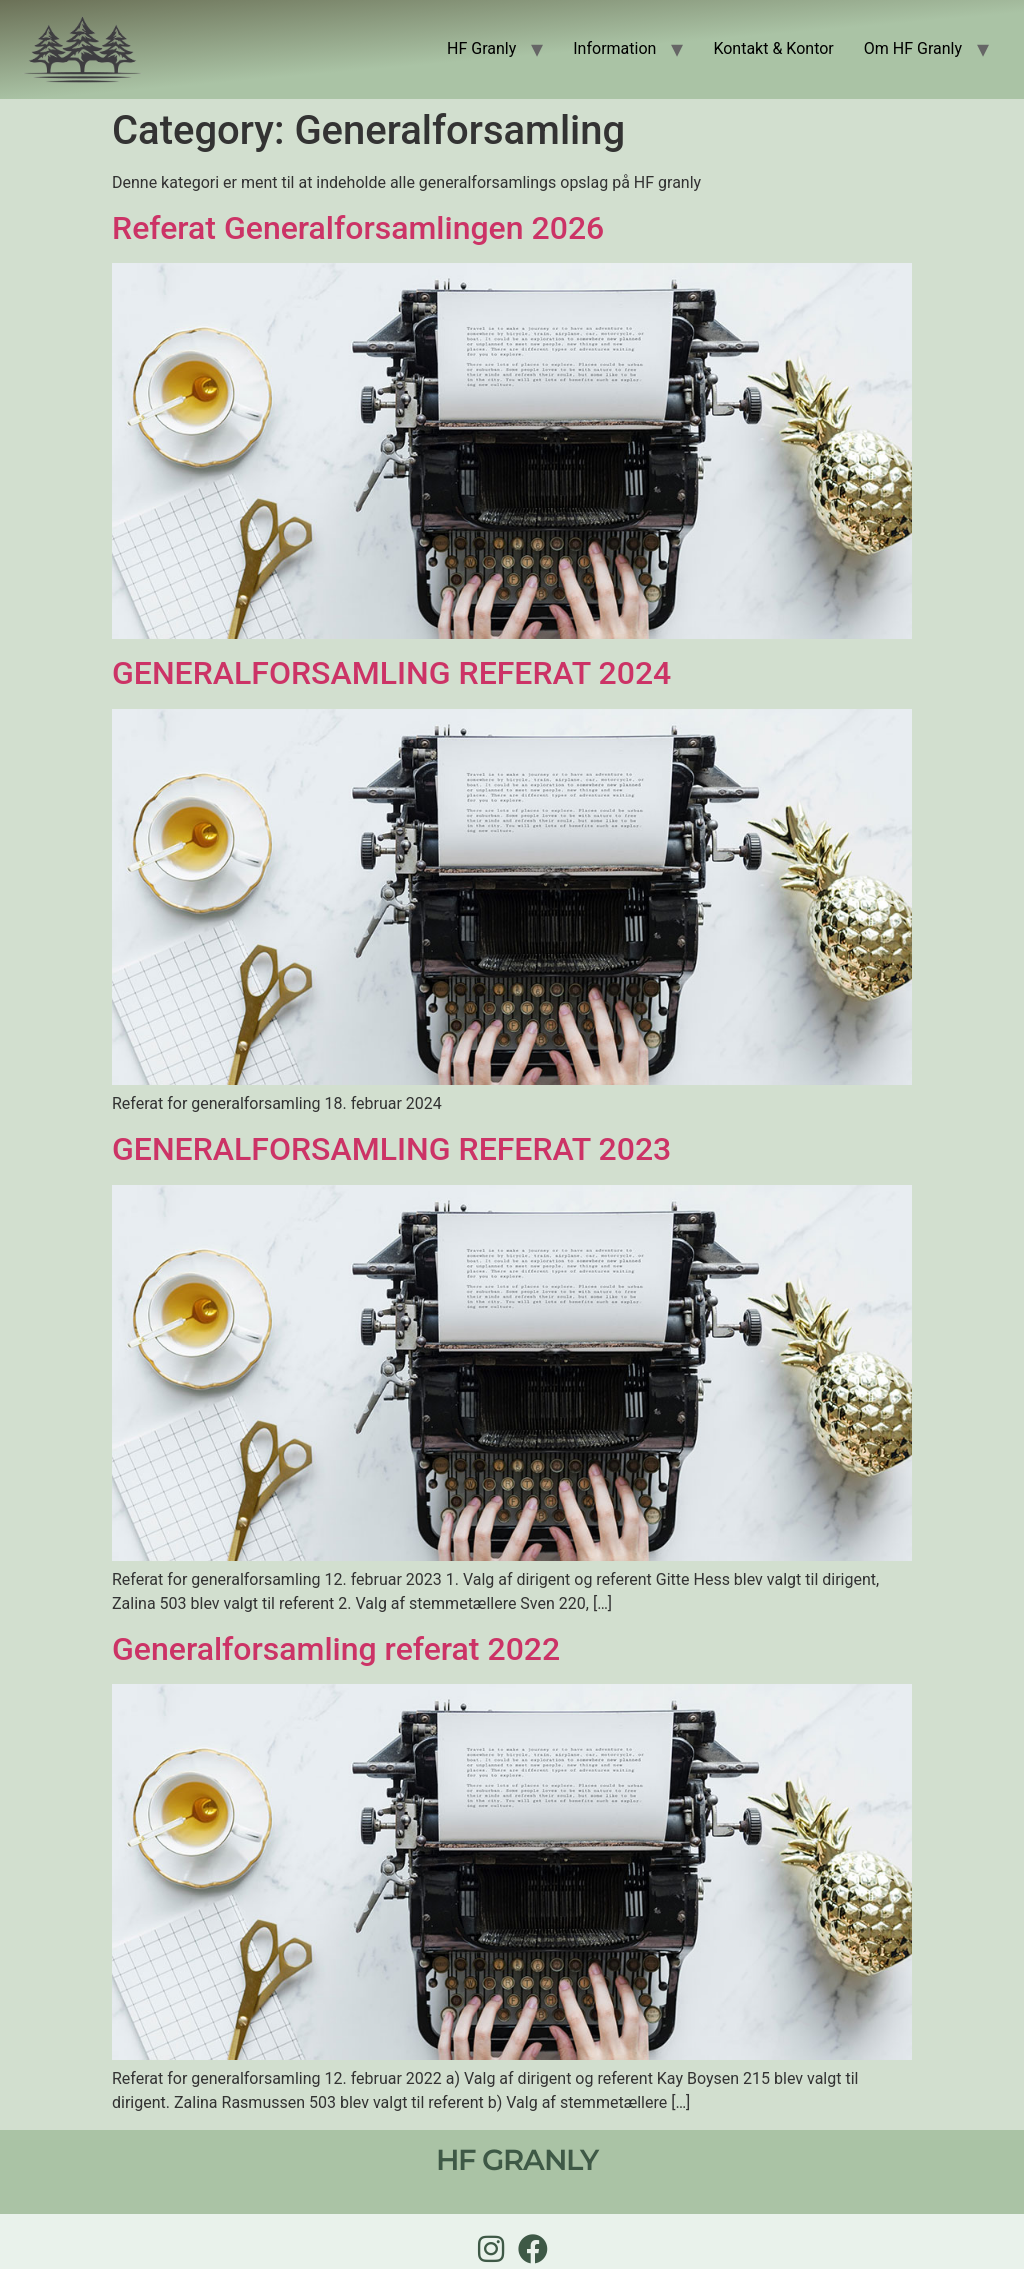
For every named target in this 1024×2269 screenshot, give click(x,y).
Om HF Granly (913, 48)
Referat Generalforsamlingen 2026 (358, 228)
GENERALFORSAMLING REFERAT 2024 (391, 673)
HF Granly (481, 48)
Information (614, 48)
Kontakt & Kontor (773, 48)
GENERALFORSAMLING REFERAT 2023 (391, 1149)
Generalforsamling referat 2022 (336, 1649)
